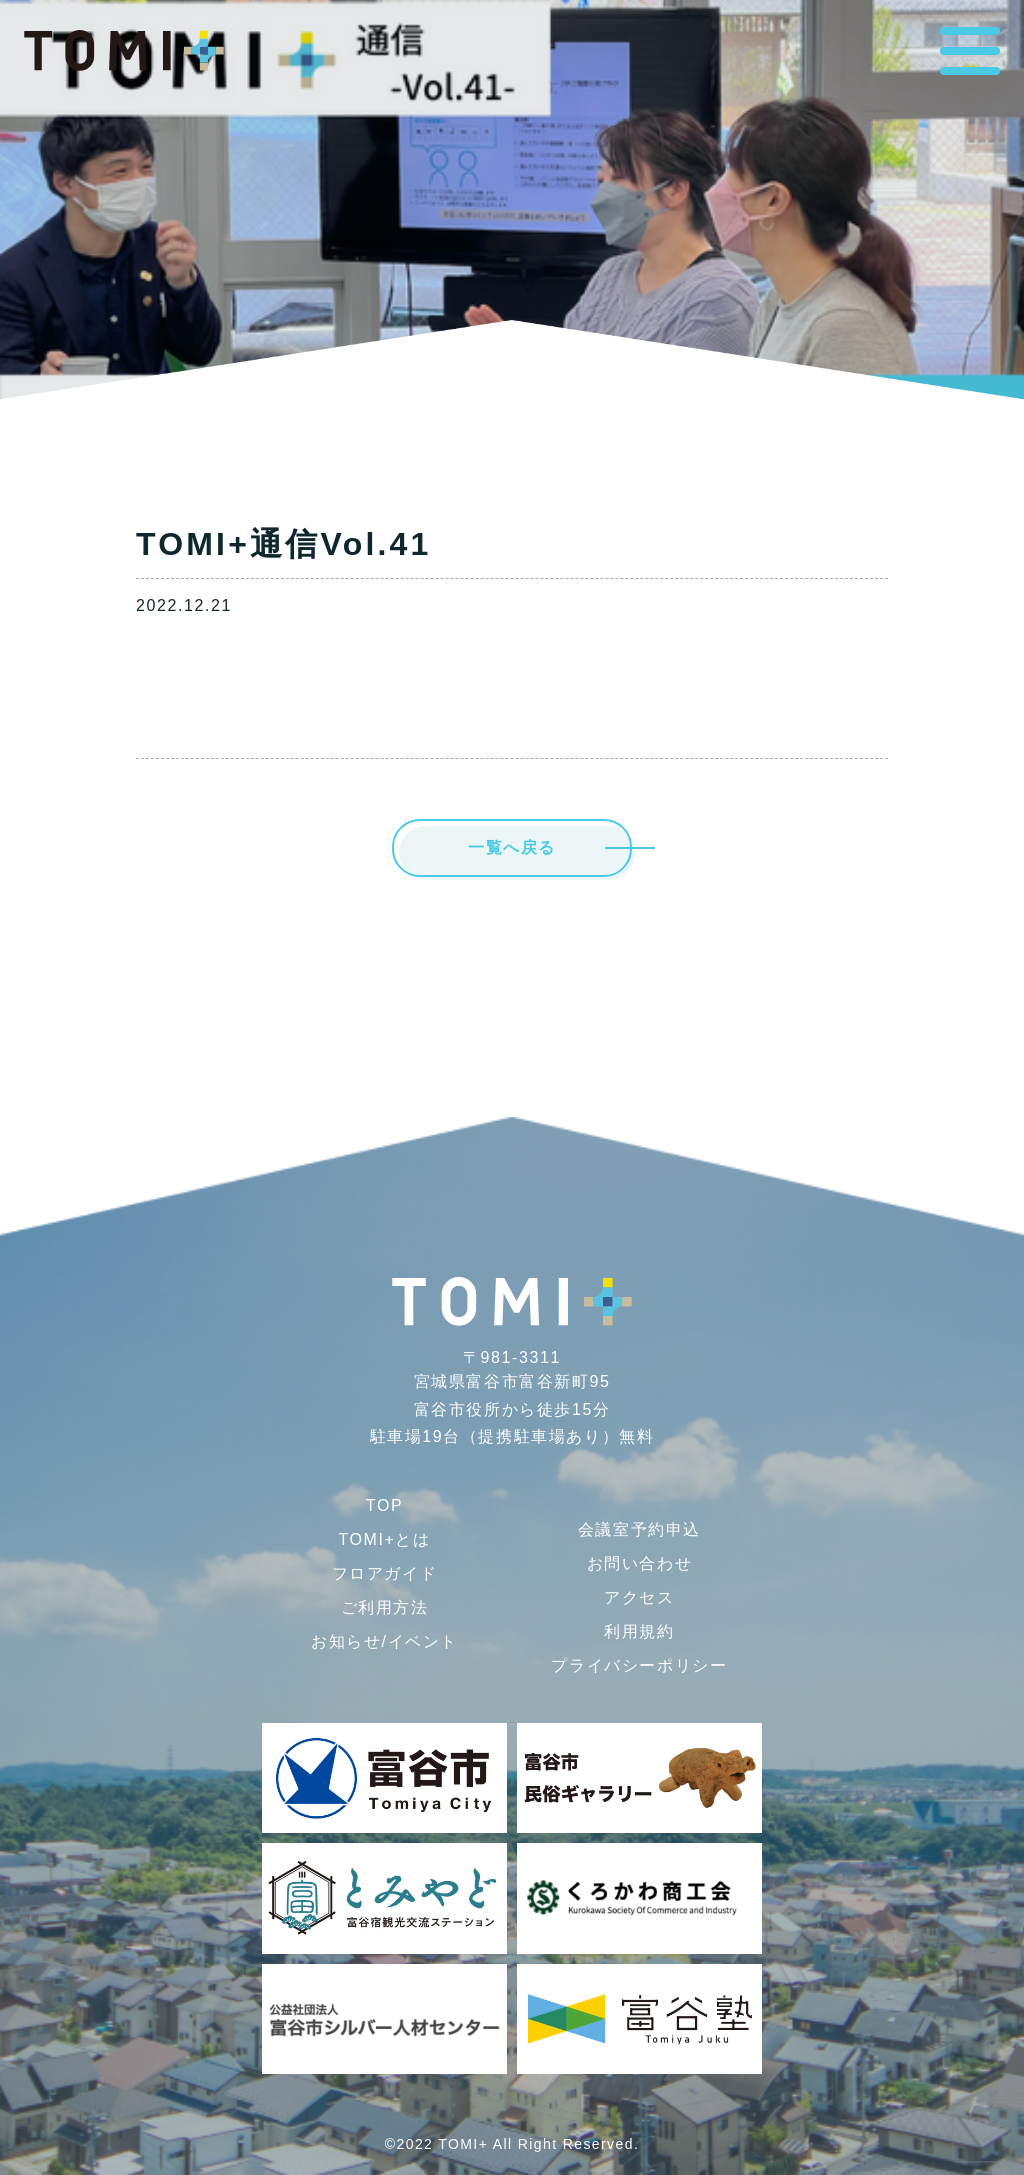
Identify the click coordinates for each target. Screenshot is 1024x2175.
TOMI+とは (384, 1539)
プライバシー (639, 1666)
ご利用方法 (385, 1607)
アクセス (639, 1597)
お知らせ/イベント (384, 1641)
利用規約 (639, 1631)
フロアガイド (385, 1573)
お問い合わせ (640, 1563)
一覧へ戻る (512, 847)
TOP (384, 1505)
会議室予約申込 (639, 1529)
